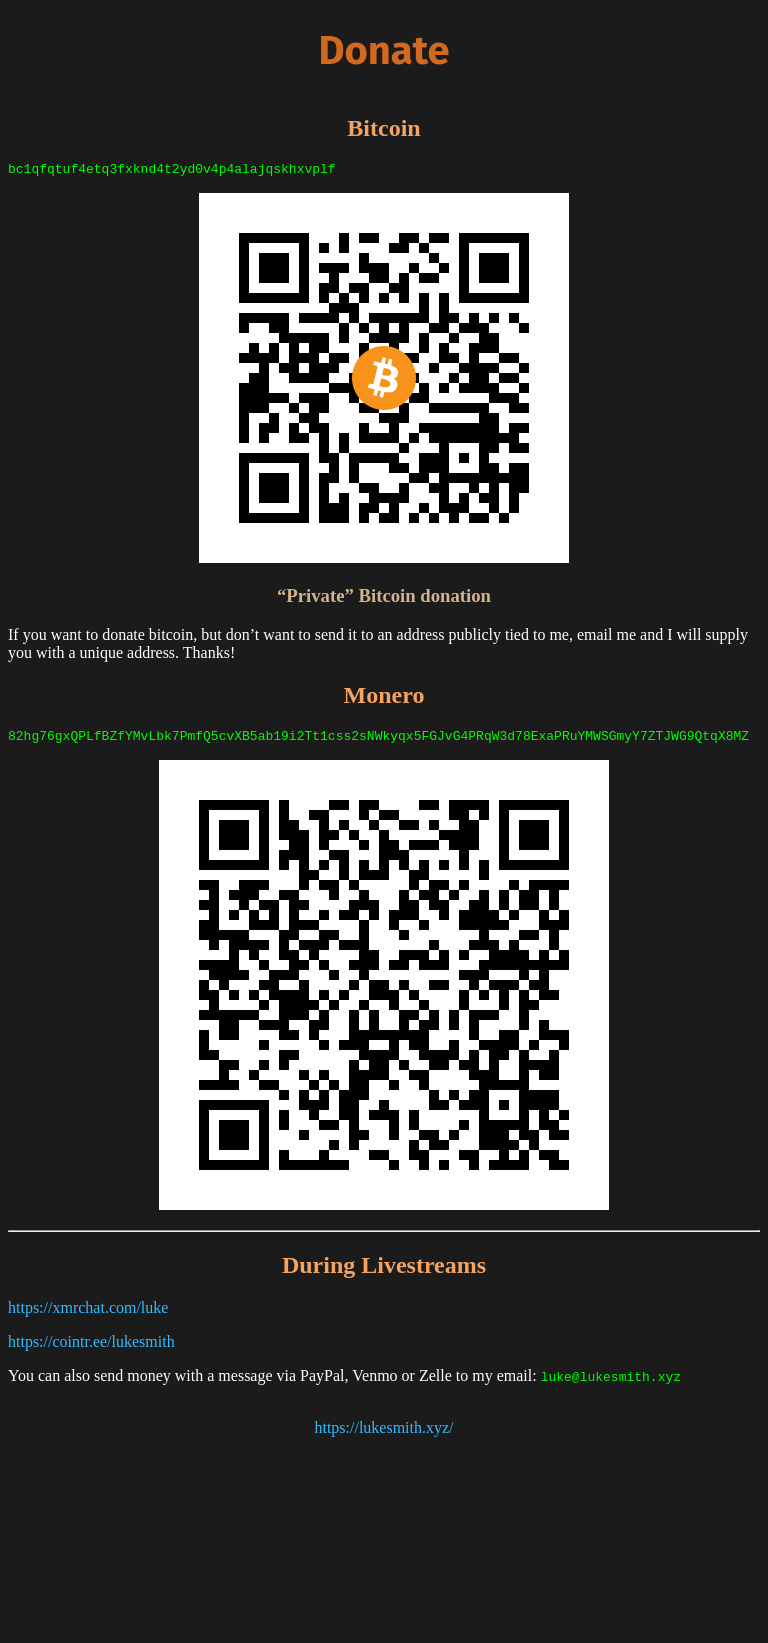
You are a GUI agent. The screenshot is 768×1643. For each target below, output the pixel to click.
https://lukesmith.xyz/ (383, 1433)
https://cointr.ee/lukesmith (91, 1347)
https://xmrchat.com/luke (88, 1313)
